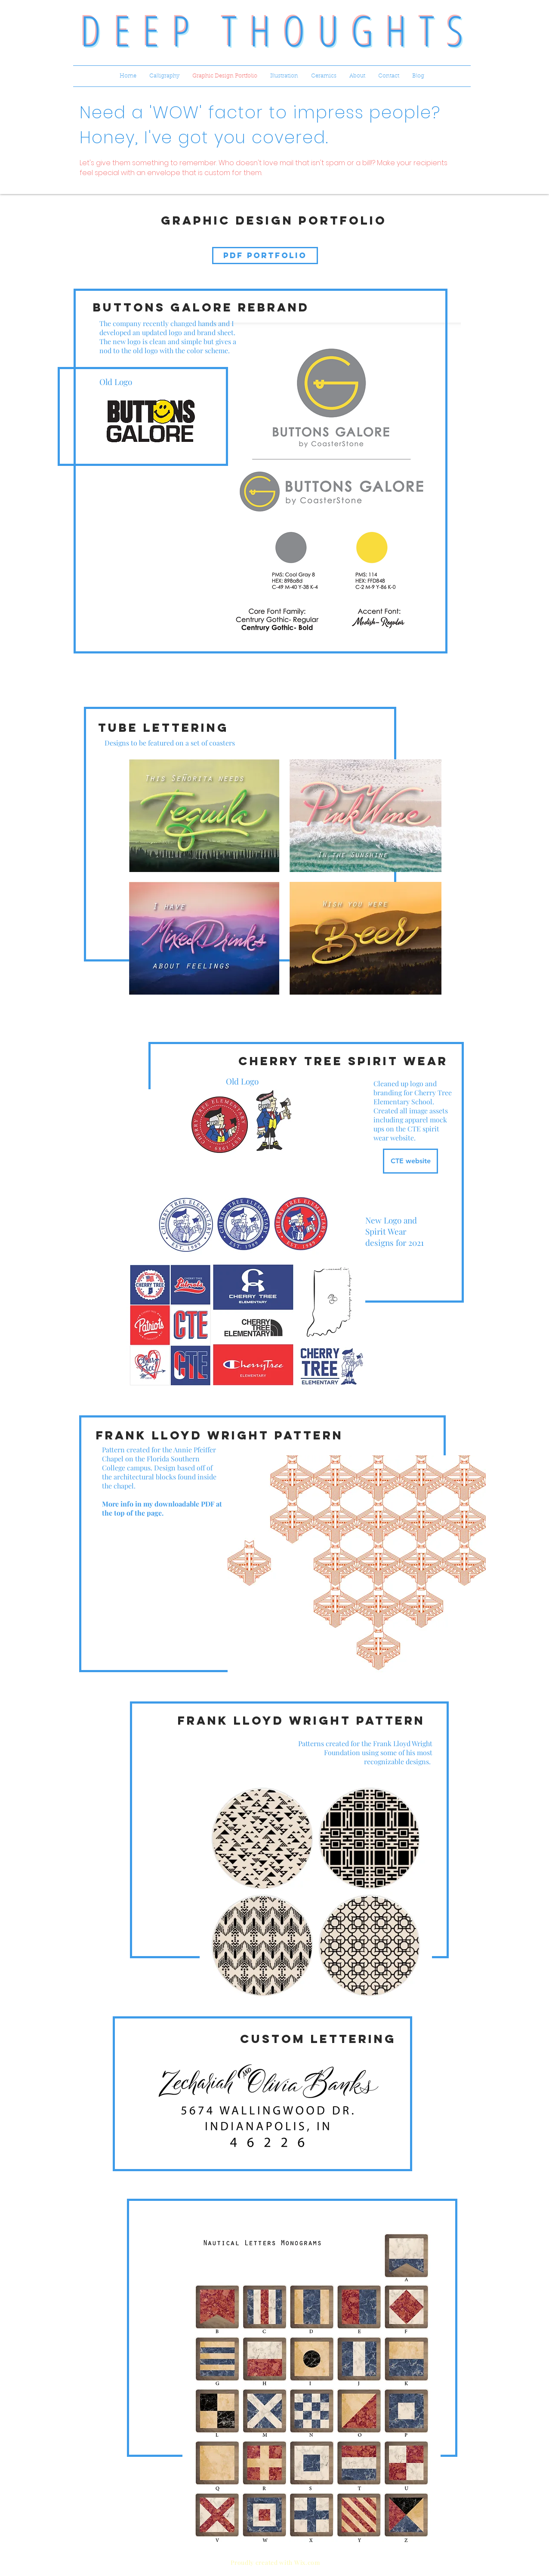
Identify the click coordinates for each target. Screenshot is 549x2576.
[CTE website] (410, 1161)
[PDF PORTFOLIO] (265, 255)
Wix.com (307, 2562)
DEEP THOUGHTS (278, 30)
